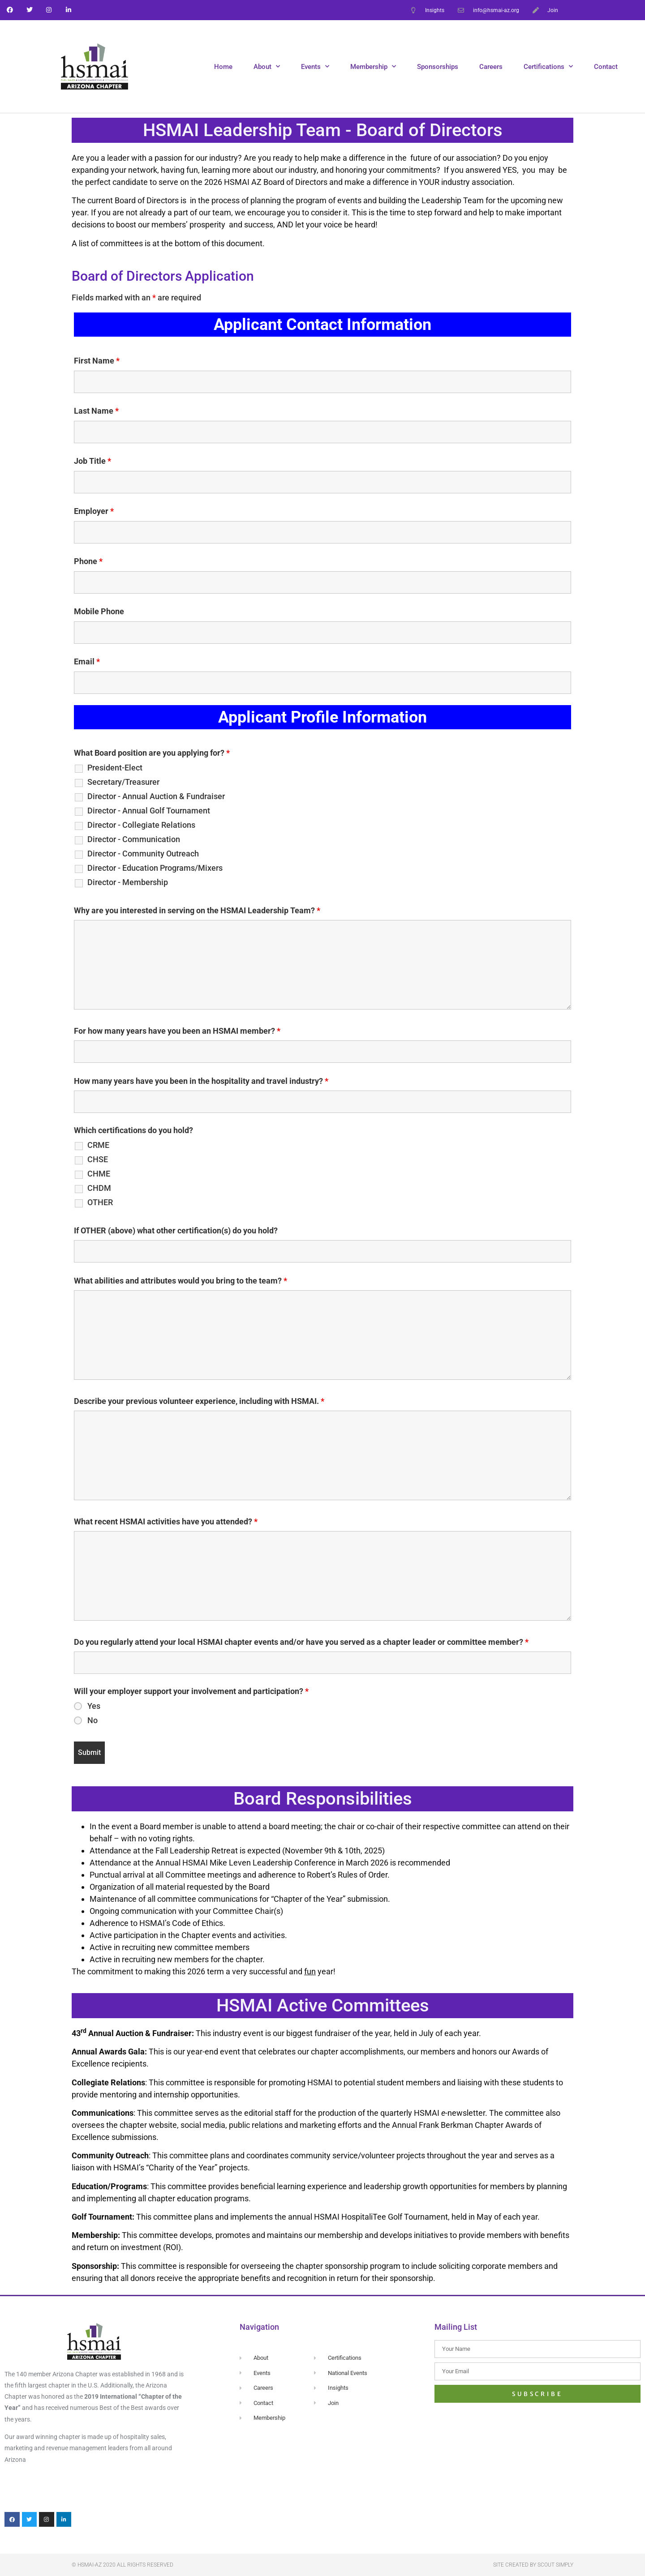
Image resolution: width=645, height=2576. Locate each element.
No (92, 1720)
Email (87, 661)
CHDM (99, 1188)
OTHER (100, 1202)
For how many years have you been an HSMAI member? (177, 1031)
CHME (98, 1173)
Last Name (96, 411)
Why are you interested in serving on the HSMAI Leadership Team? (197, 910)
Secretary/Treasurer (123, 782)
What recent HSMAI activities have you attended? (166, 1521)
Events (315, 66)
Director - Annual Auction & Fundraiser (156, 796)
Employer (94, 511)
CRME (98, 1145)
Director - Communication (133, 839)
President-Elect (114, 767)
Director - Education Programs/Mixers (155, 868)
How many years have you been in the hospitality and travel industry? (201, 1081)
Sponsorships (437, 67)
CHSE (97, 1159)
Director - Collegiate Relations (141, 825)
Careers (491, 67)
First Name (97, 360)
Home (223, 67)
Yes (93, 1706)
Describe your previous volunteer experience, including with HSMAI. (199, 1401)
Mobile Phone (99, 611)
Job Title (92, 461)
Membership (373, 66)
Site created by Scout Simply (533, 2565)
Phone (88, 561)
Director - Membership (127, 882)
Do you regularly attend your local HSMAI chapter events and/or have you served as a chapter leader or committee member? (301, 1642)
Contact (606, 67)
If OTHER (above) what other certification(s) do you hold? (176, 1230)
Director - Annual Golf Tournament (148, 810)
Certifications (548, 66)
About (267, 66)
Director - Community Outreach (143, 853)
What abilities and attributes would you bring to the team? (180, 1280)
